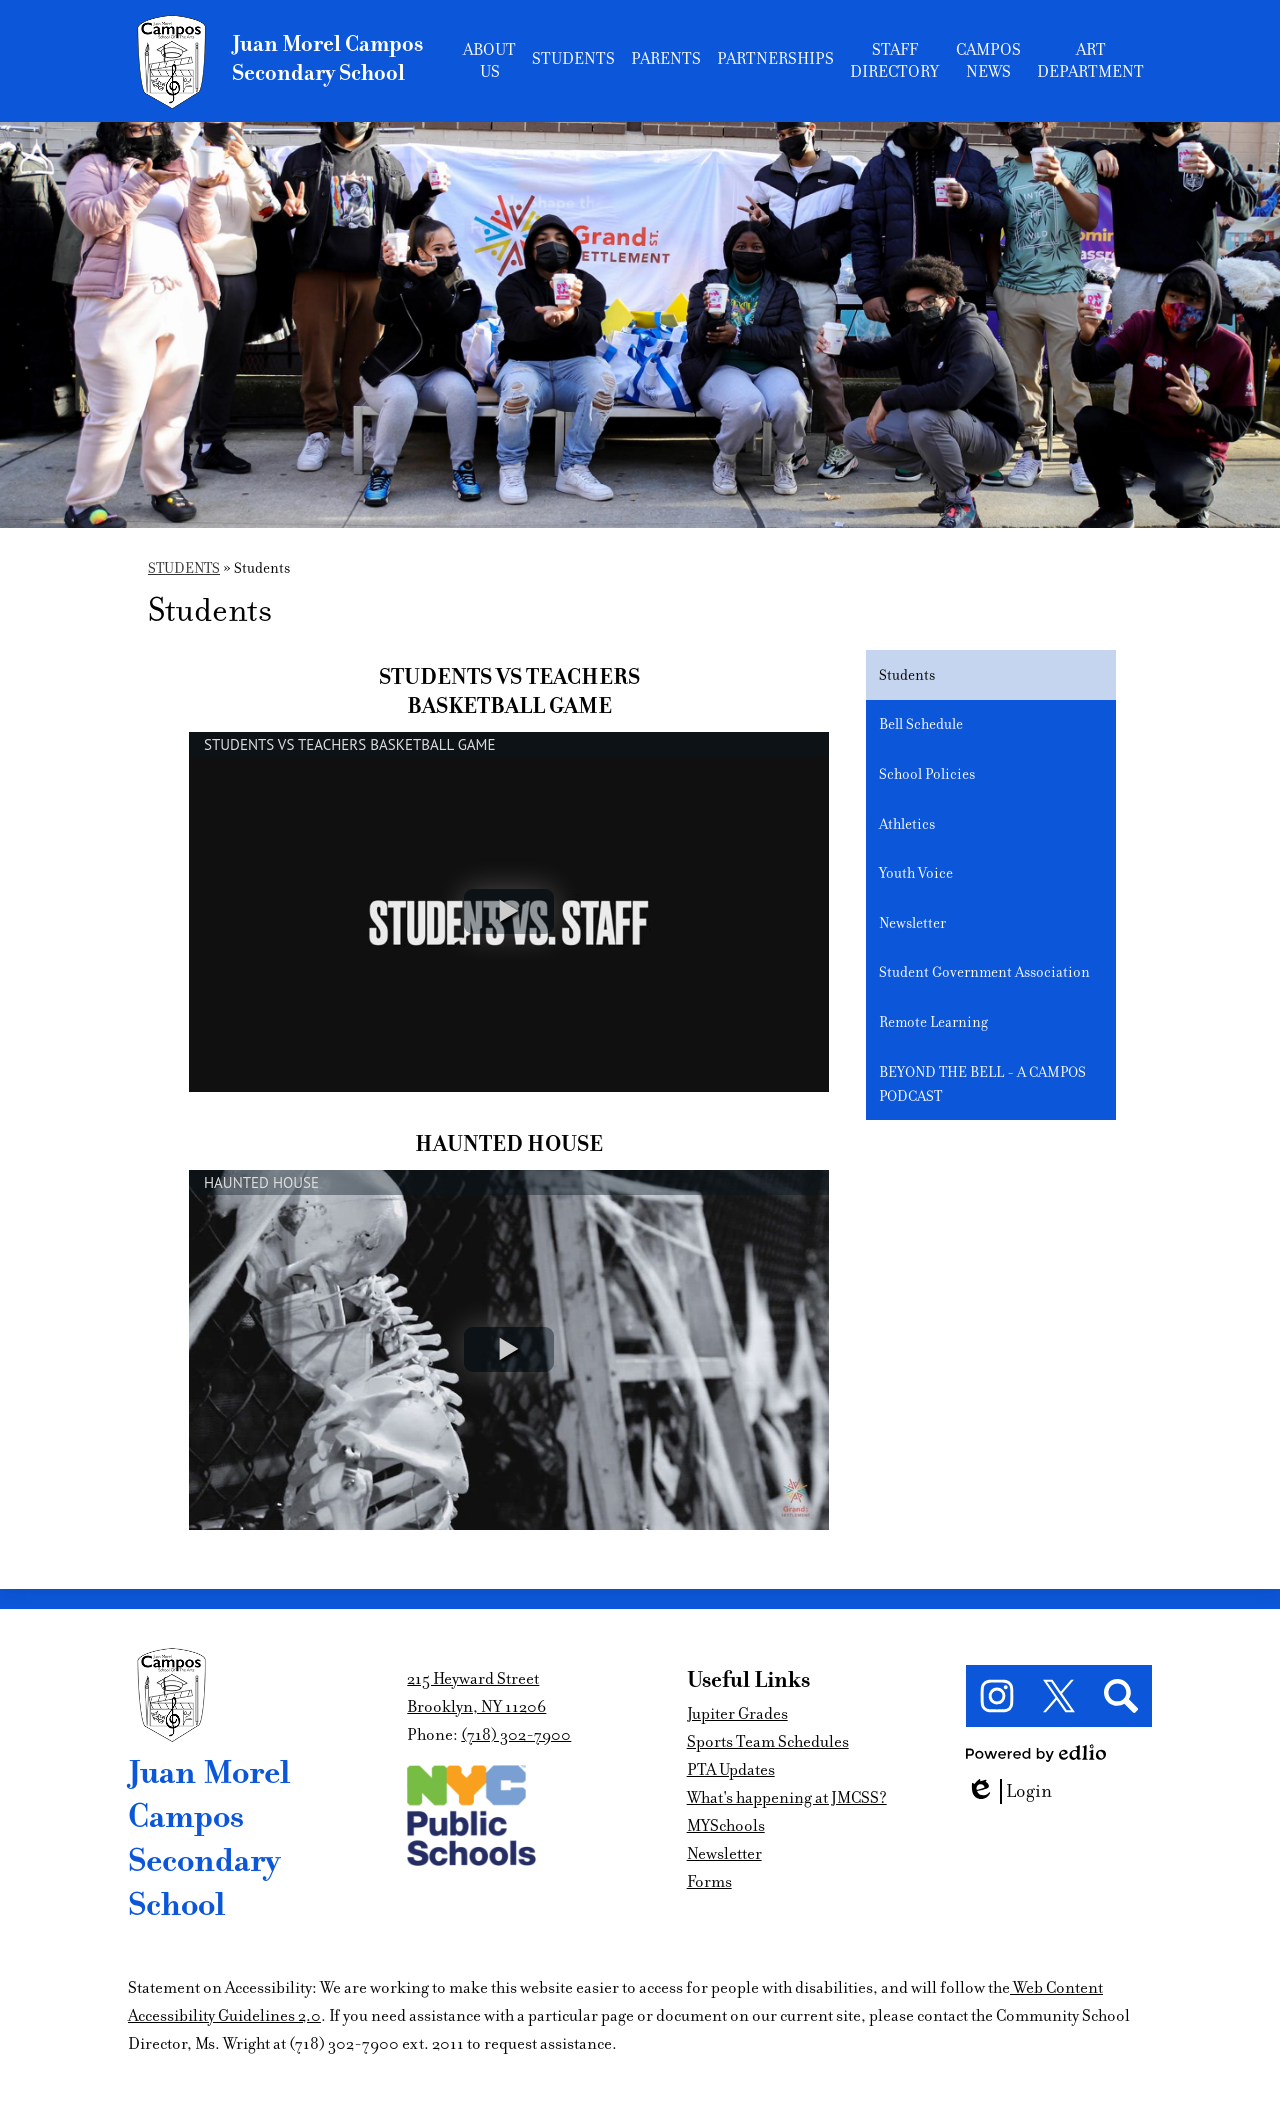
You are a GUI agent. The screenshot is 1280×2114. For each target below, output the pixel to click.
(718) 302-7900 (516, 1735)
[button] (489, 61)
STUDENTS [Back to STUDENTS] (184, 568)
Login (1009, 1791)
